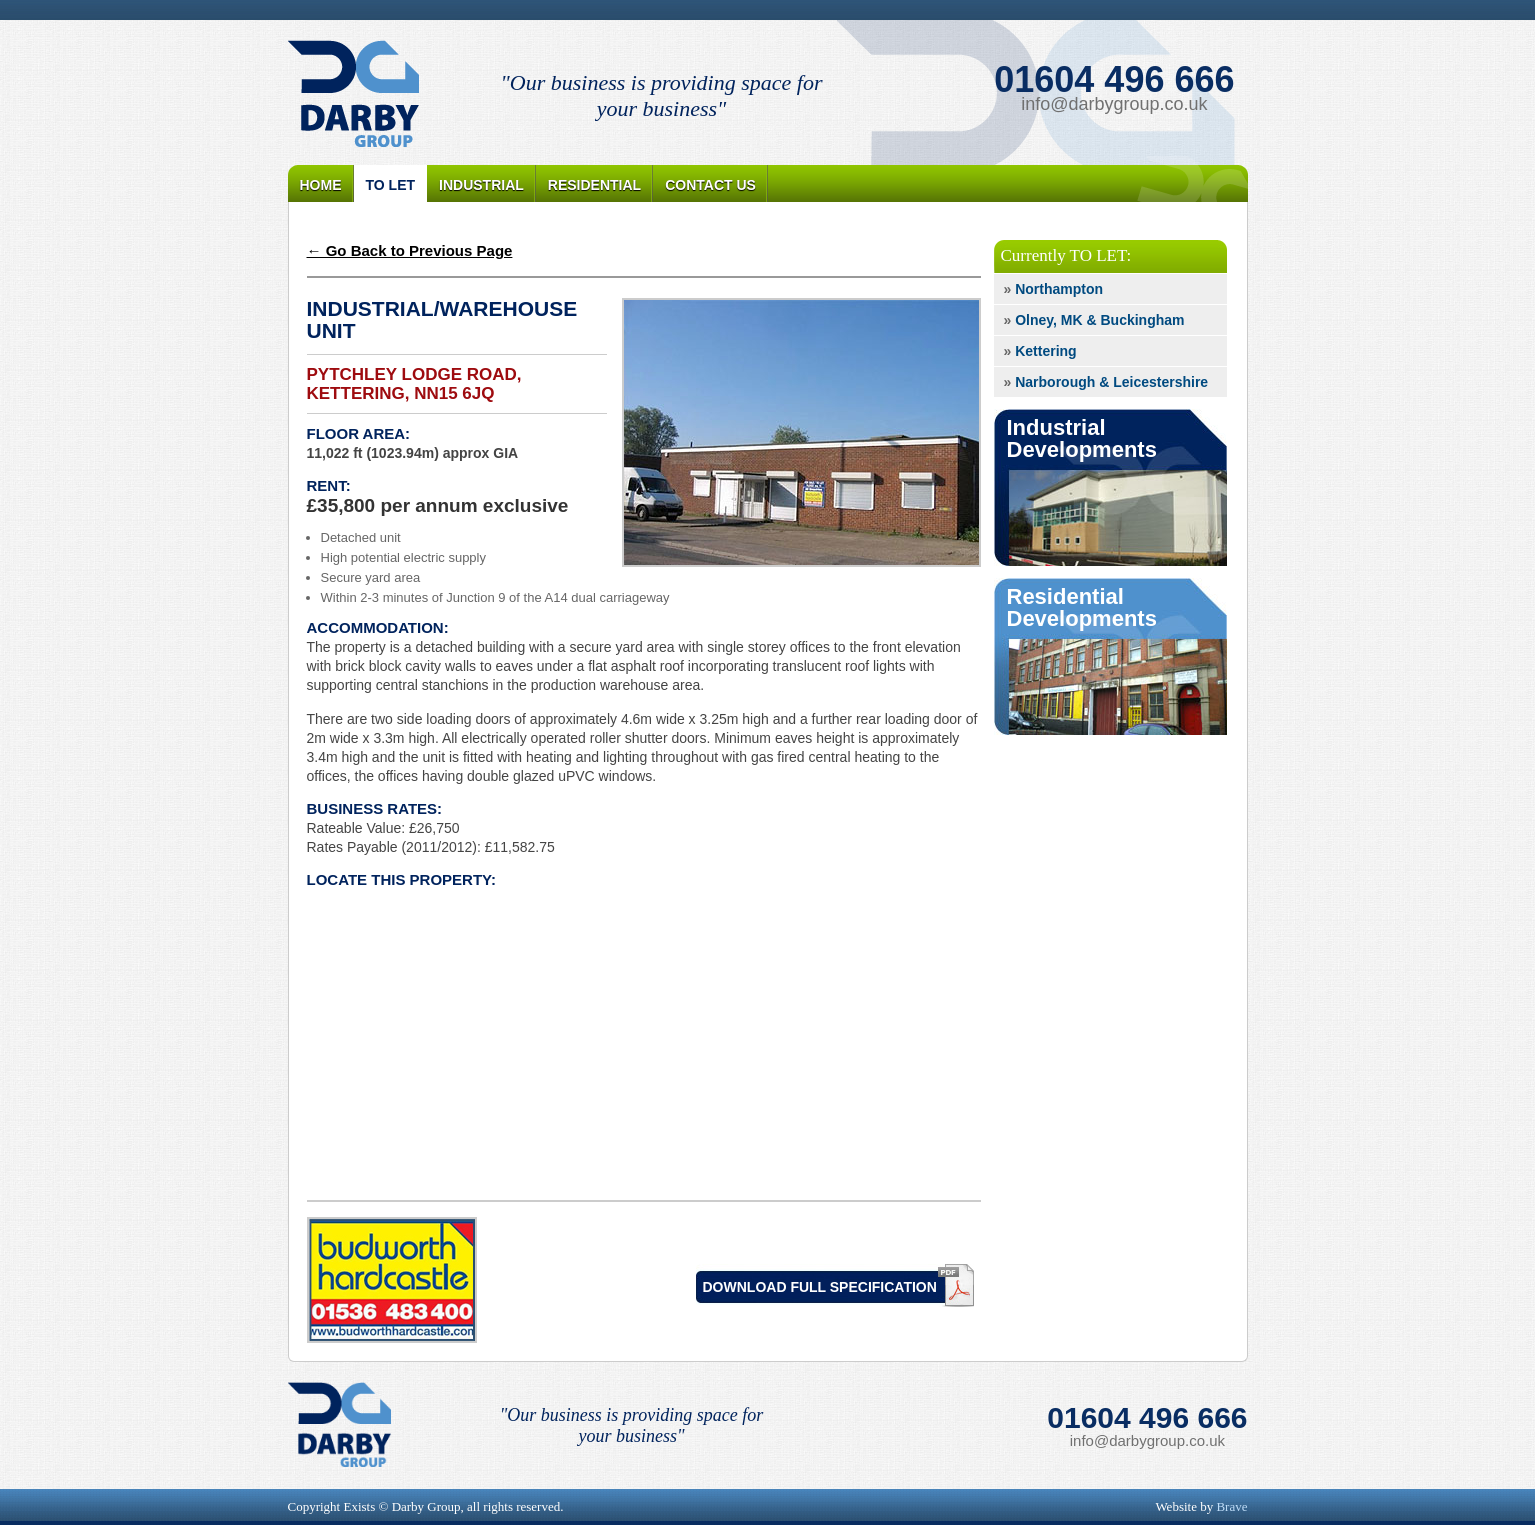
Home (321, 185)
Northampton (1054, 289)
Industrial (481, 185)
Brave (1231, 1506)
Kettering (1040, 351)
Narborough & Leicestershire (1106, 382)
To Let (391, 185)
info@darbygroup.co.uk (1114, 104)
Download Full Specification (820, 1287)
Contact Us (710, 185)
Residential (594, 185)
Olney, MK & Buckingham (1094, 320)
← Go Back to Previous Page (410, 250)
